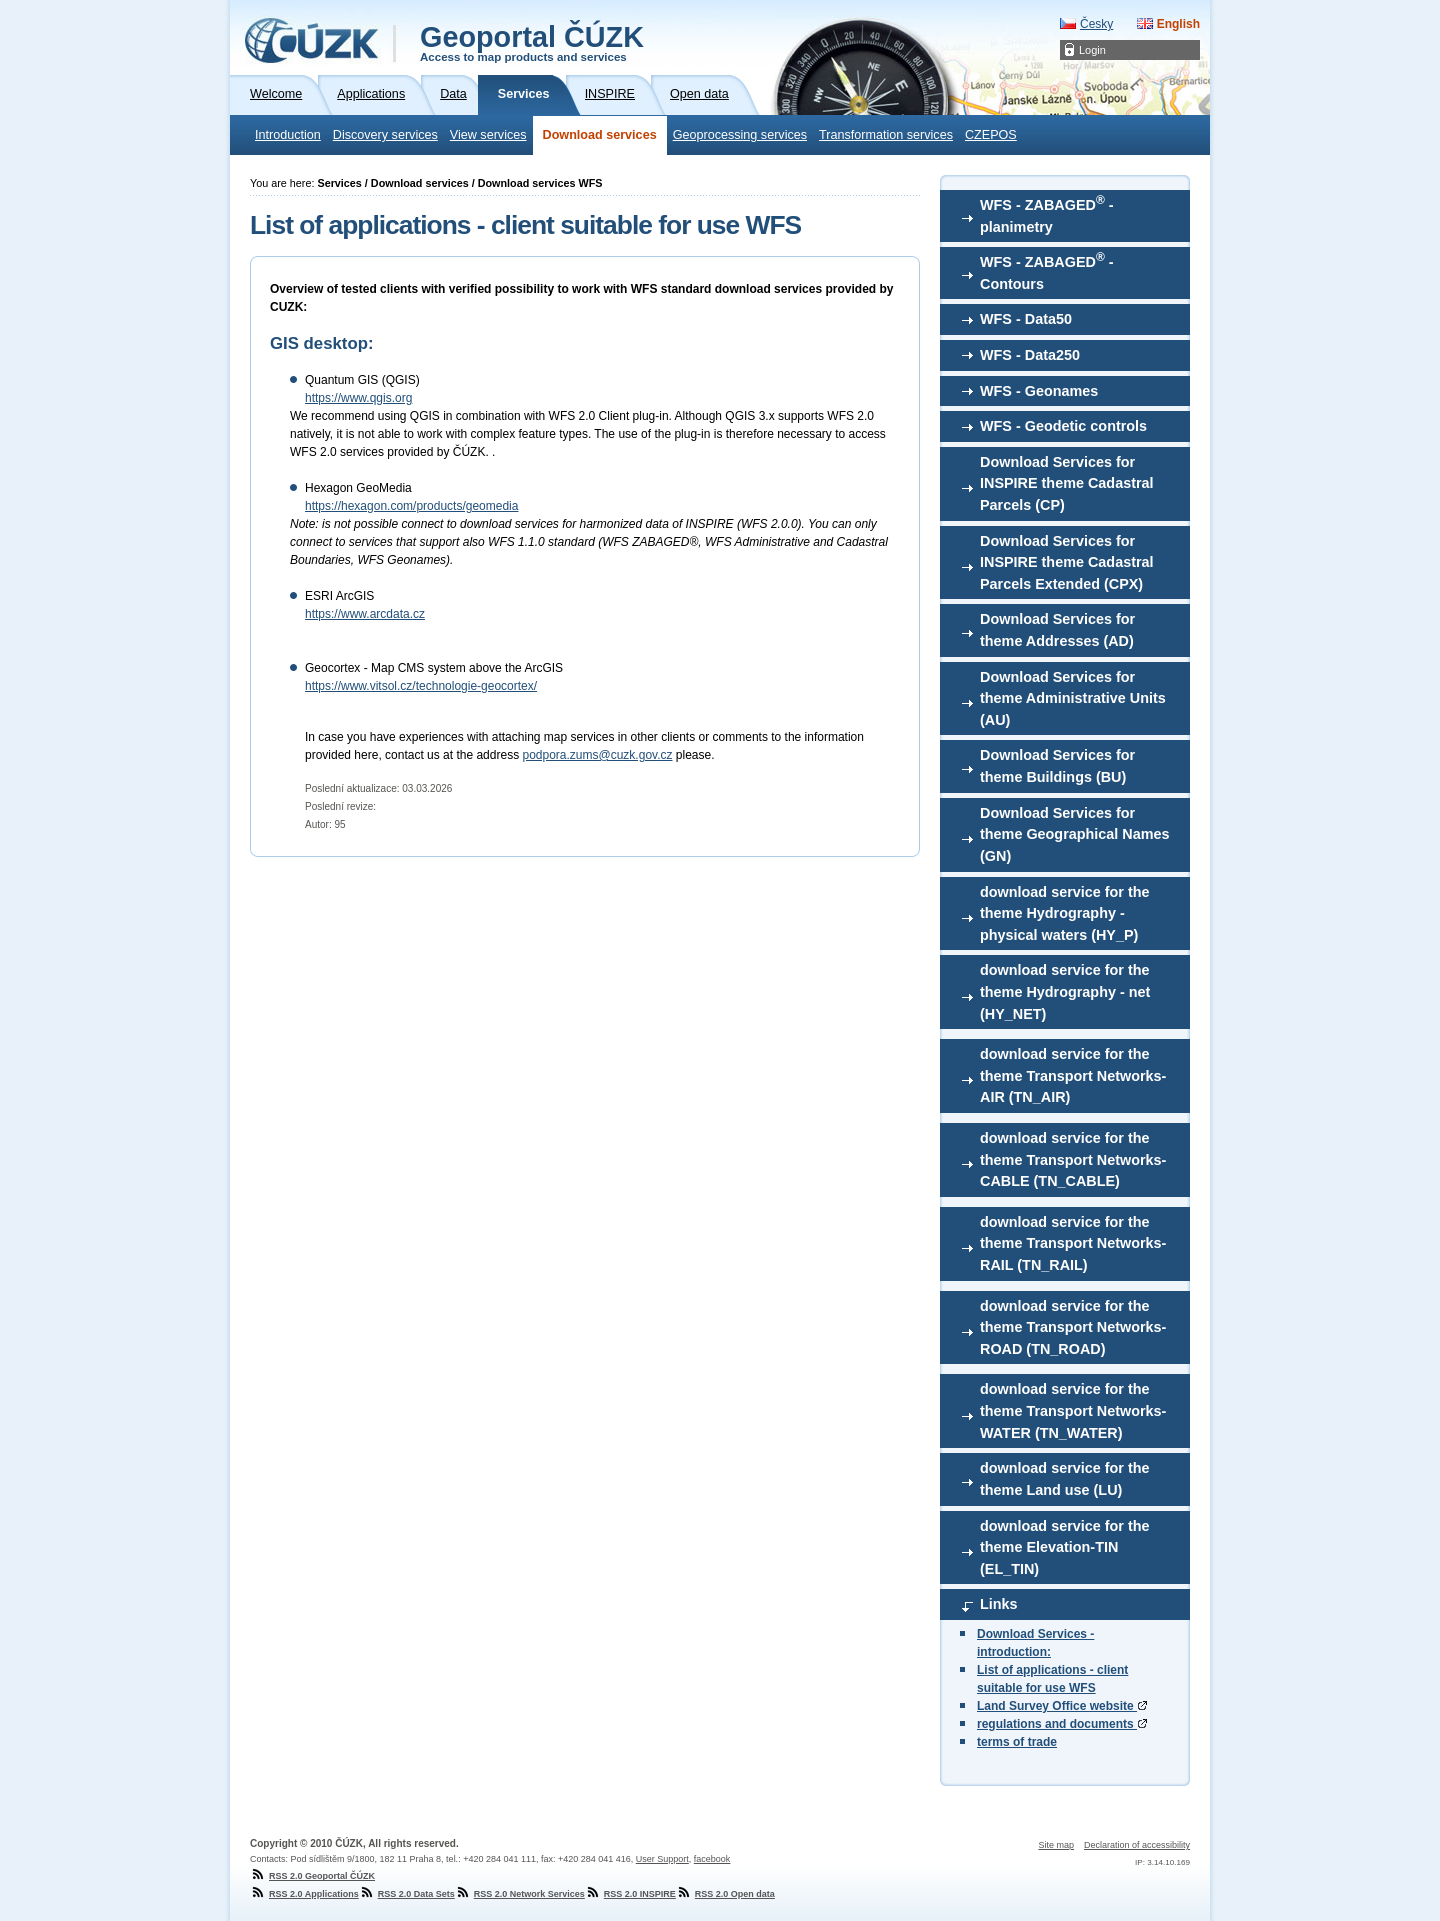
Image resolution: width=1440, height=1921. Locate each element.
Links (999, 1604)
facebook (712, 1859)
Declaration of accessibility (1137, 1845)
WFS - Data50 (1026, 319)
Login (1092, 50)
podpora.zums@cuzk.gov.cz (597, 755)
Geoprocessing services (740, 135)
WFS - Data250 (1030, 355)
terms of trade (1017, 1742)
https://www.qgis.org (358, 398)
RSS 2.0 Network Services (520, 1894)
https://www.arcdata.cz (365, 614)
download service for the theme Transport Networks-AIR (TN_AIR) (1073, 1075)
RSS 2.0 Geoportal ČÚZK (312, 1876)
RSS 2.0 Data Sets (407, 1894)
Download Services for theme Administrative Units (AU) (1073, 698)
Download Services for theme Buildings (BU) (1057, 766)
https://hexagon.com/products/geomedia (411, 506)
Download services (600, 135)
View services (488, 135)
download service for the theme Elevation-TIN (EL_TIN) (1065, 1547)
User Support (662, 1859)
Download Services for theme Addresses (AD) (1057, 630)
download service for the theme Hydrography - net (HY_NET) (1065, 991)
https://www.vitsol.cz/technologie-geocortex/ (421, 686)
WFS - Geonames (1039, 391)
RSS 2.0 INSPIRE (630, 1894)
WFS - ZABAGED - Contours (1047, 271)
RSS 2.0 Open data (725, 1894)
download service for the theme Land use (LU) (1065, 1479)
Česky (1096, 24)
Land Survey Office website (1062, 1706)
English (1178, 24)
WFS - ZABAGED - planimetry (1047, 214)
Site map (1056, 1845)
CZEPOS (991, 135)
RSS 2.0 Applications (304, 1894)
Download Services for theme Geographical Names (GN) (1075, 834)
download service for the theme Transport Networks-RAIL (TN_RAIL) (1073, 1243)
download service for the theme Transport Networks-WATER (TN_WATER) (1073, 1410)
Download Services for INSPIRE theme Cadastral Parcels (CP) (1067, 483)
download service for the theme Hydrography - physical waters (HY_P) (1065, 913)
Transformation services (886, 135)
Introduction (288, 135)
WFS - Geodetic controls (1063, 426)
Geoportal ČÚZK (532, 42)
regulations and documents (1062, 1724)
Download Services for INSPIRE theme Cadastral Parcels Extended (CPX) (1067, 562)
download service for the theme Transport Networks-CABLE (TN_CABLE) (1073, 1159)
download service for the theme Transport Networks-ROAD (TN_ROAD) (1073, 1327)
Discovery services (385, 135)
